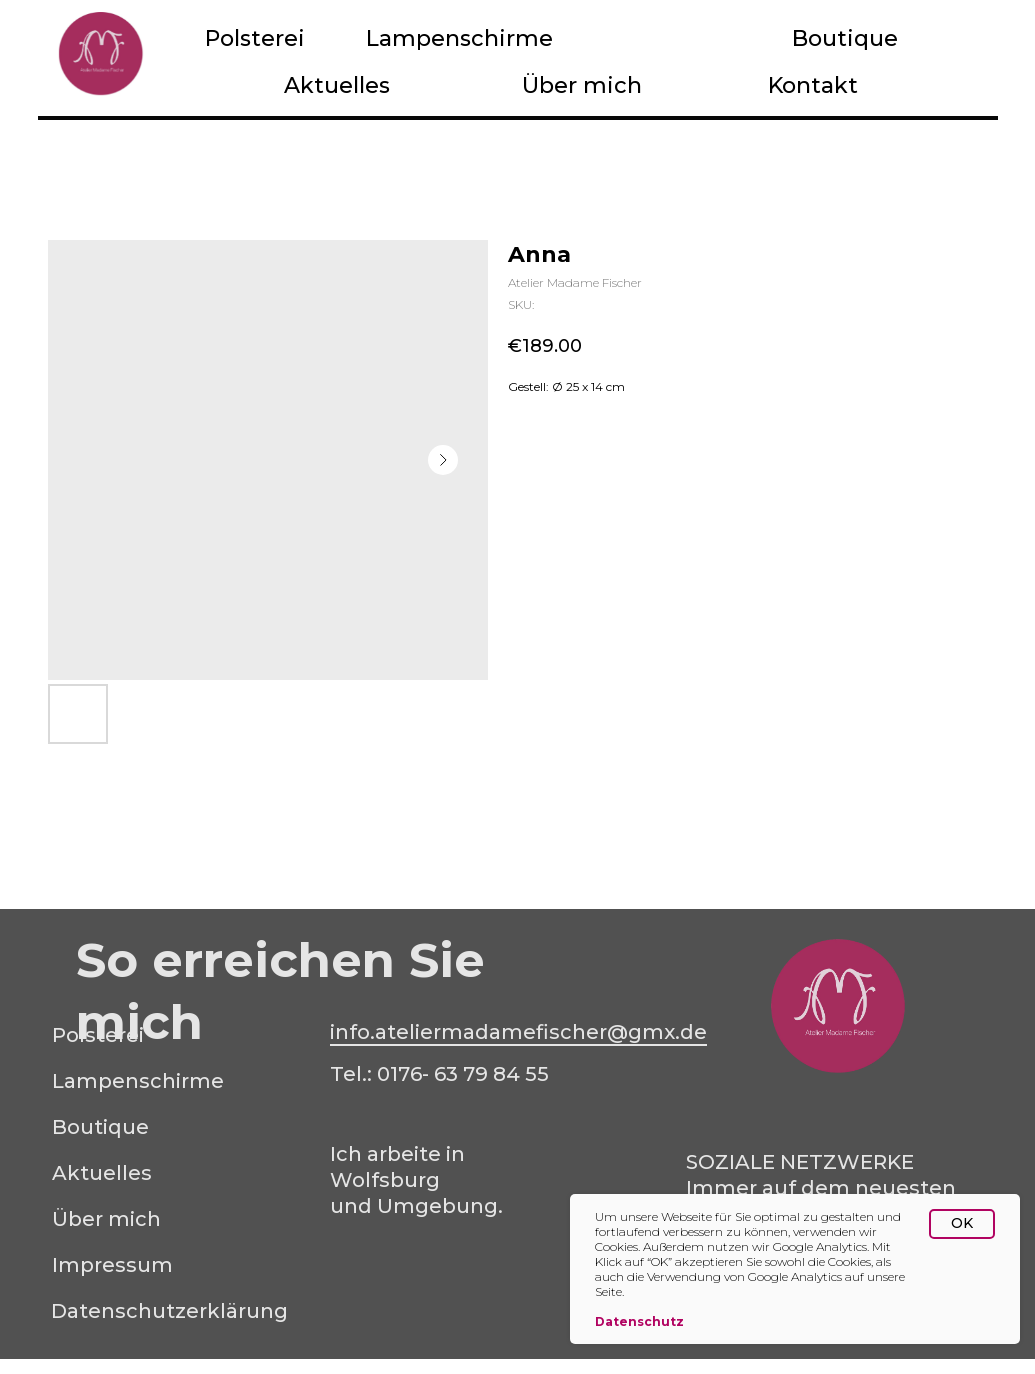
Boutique (845, 38)
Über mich (582, 85)
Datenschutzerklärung (169, 1311)
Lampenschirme (459, 38)
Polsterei (255, 38)
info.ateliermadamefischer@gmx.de (518, 1032)
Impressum (112, 1265)
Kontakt (813, 85)
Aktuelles (337, 85)
